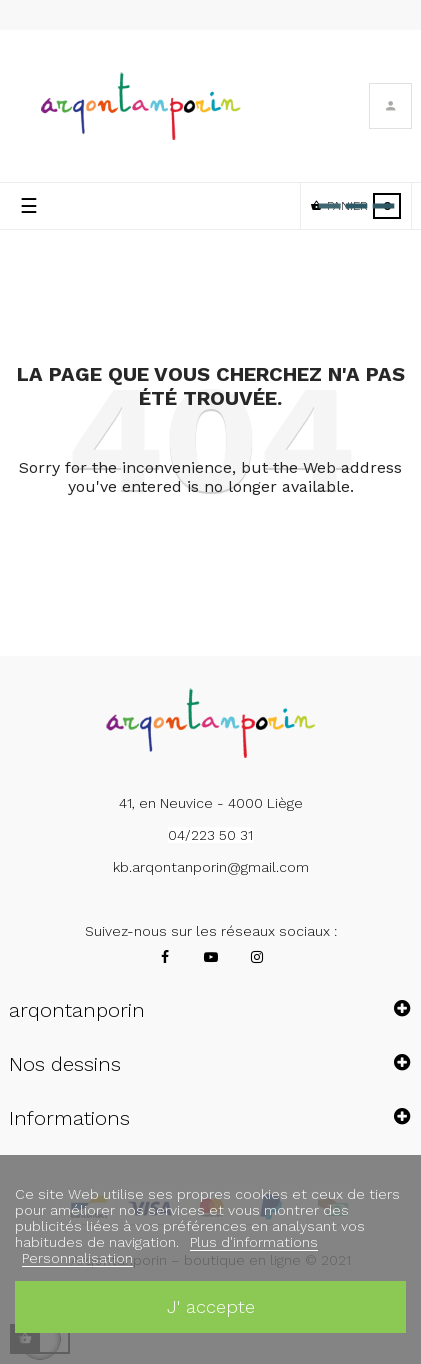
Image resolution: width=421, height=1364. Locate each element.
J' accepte (211, 1306)
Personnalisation (77, 1258)
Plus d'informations (254, 1242)
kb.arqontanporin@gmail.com (211, 867)
